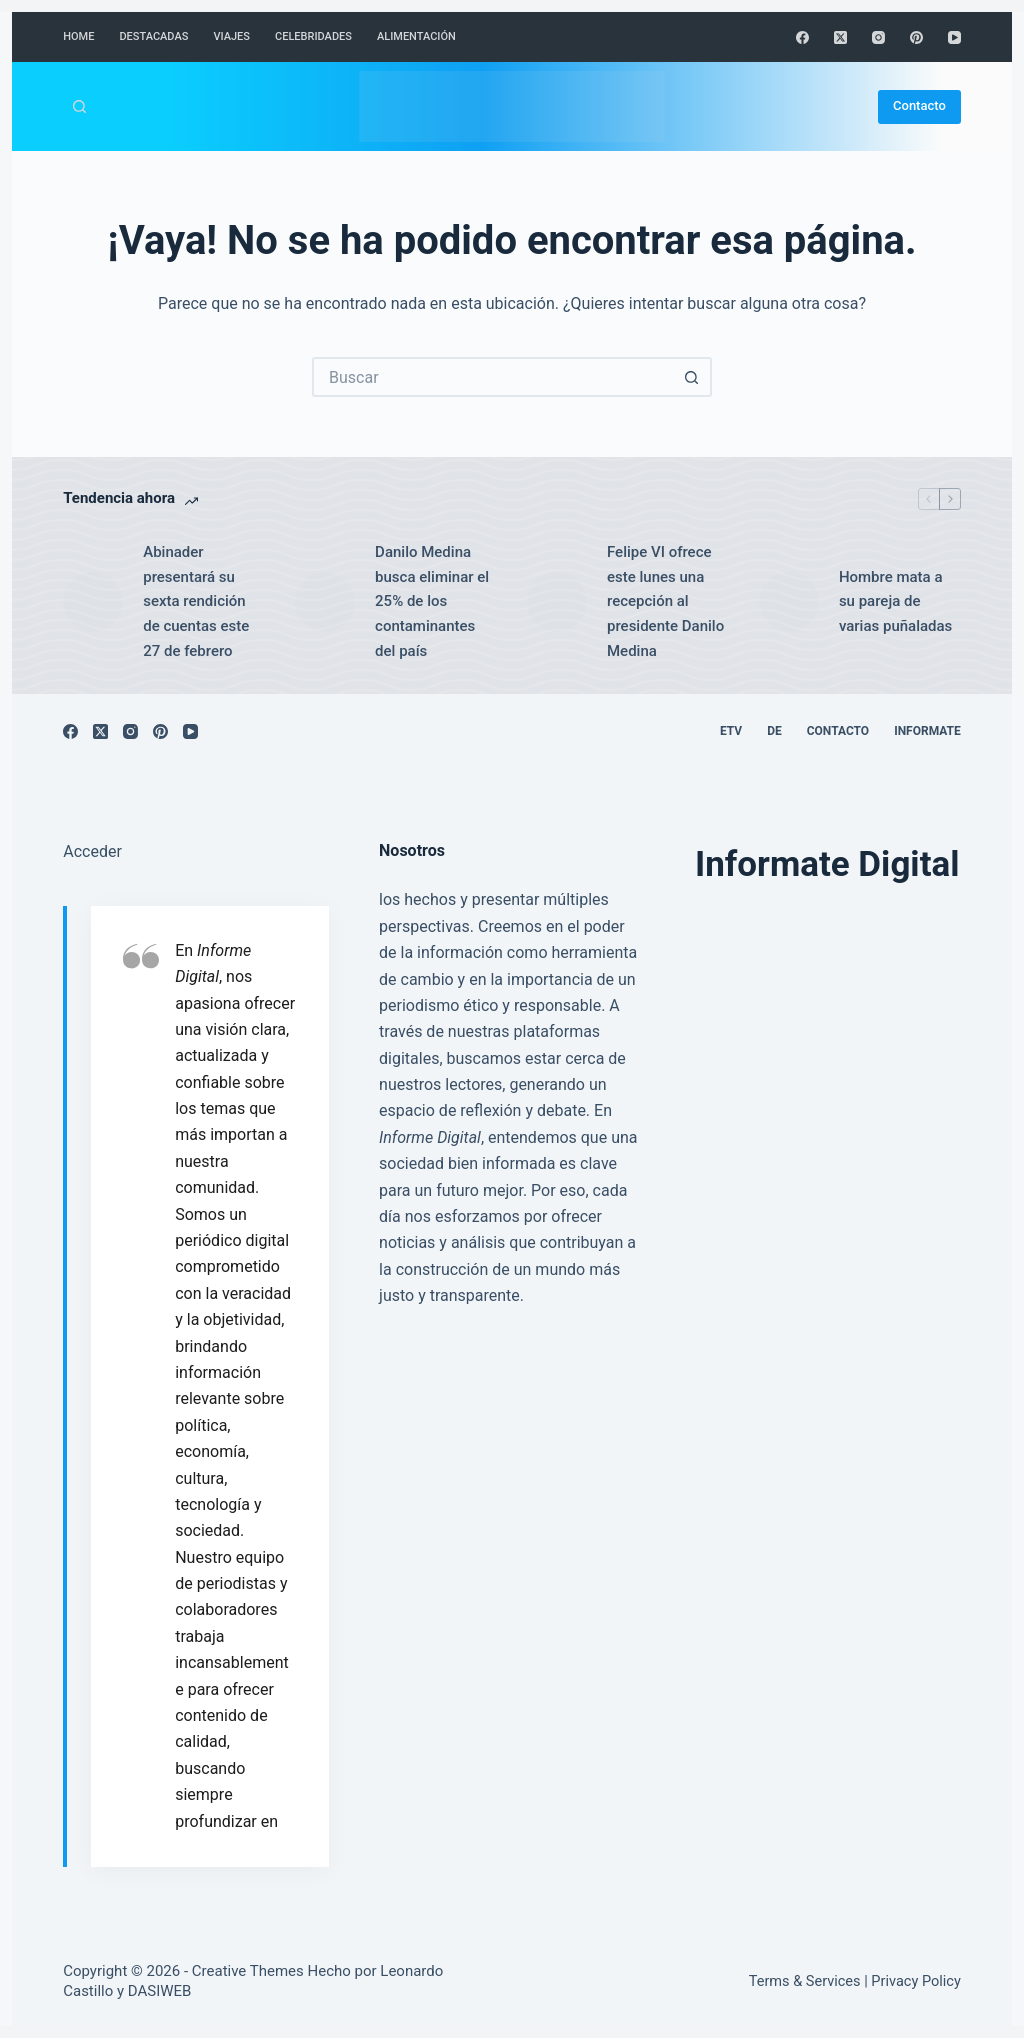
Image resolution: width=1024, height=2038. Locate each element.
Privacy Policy (915, 1981)
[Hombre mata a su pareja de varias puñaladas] (789, 602)
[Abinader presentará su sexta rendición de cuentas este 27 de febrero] (93, 602)
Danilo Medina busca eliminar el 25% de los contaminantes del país (432, 601)
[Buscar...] (492, 377)
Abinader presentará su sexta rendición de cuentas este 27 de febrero (196, 601)
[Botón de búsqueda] (692, 377)
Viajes (231, 36)
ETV (731, 731)
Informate (927, 731)
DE (774, 731)
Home (78, 36)
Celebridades (313, 36)
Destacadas (153, 36)
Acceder (92, 851)
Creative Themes (248, 1971)
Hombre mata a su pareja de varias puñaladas (895, 602)
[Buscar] (79, 106)
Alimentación (416, 36)
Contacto (919, 105)
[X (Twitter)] (840, 37)
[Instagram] (878, 37)
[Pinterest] (916, 37)
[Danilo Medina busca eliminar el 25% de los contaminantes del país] (325, 602)
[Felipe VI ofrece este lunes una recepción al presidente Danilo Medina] (557, 602)
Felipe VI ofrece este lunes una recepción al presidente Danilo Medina (665, 601)
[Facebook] (802, 37)
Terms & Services (805, 1981)
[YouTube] (954, 37)
